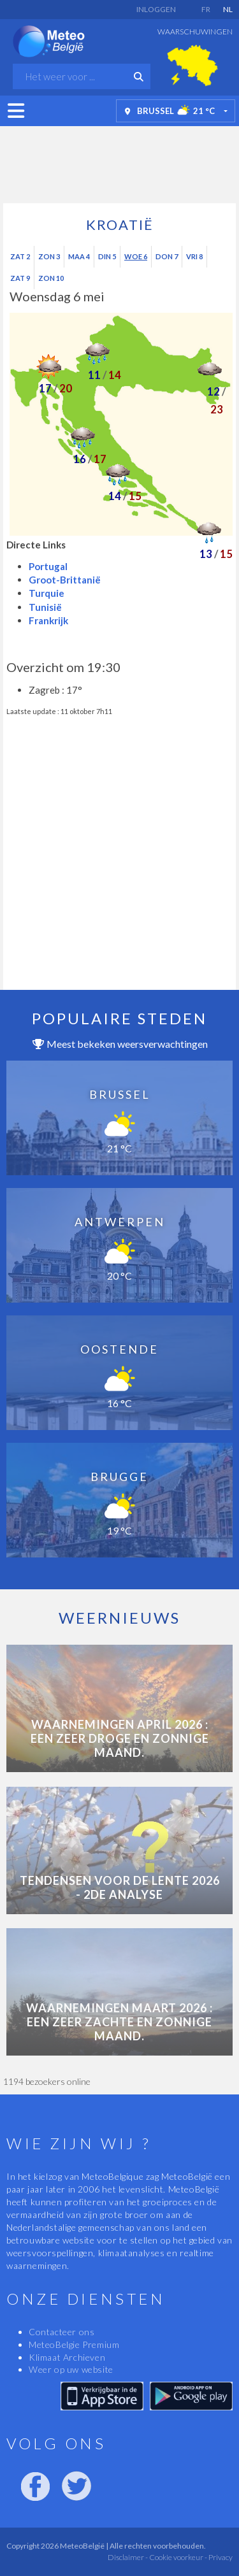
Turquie (46, 593)
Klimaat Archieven (67, 2357)
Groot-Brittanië (65, 579)
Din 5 (107, 256)
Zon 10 (51, 278)
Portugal (48, 566)
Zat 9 (20, 278)
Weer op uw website (71, 2369)
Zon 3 (49, 256)
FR (205, 9)
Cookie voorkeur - (177, 2557)
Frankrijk (48, 620)
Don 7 (167, 256)
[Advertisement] (119, 161)
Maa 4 (79, 256)
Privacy (220, 2557)
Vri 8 (194, 256)
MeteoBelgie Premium (74, 2344)
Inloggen (156, 9)
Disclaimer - (128, 2557)
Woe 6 (135, 256)
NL (228, 9)
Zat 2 (20, 256)
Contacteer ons (61, 2331)
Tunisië (45, 607)
